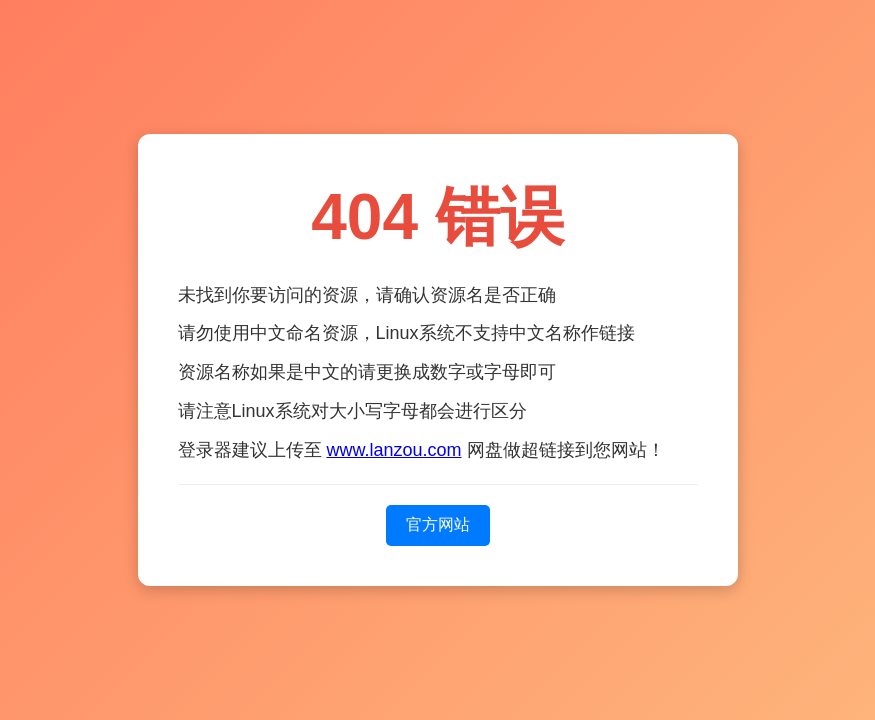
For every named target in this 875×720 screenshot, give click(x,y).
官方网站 (438, 524)
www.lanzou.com (394, 450)
